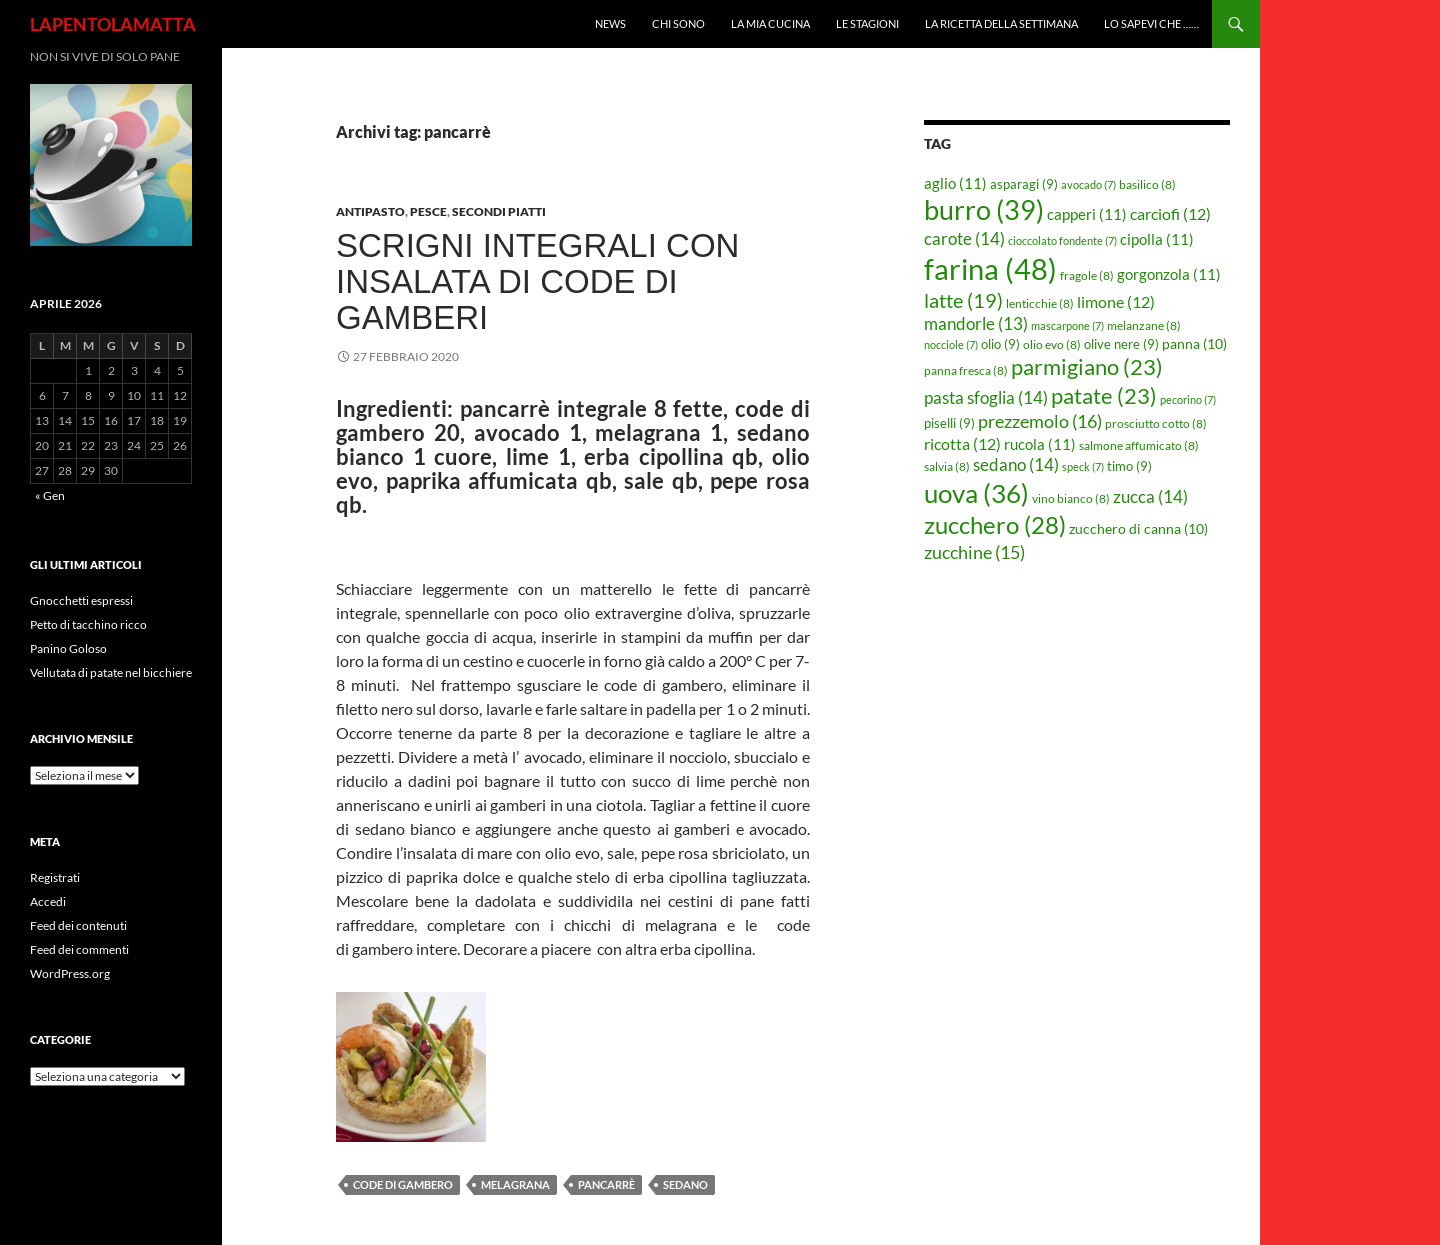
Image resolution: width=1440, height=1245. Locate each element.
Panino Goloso (68, 648)
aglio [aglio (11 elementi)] (955, 183)
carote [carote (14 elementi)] (964, 238)
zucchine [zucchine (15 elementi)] (974, 552)
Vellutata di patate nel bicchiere (111, 672)
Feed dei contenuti (78, 925)
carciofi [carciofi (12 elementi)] (1170, 214)
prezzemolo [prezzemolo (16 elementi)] (1040, 421)
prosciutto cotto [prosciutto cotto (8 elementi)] (1156, 423)
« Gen (50, 495)
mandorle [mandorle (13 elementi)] (976, 324)
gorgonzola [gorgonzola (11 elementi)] (1169, 274)
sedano (685, 1184)
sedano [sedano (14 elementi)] (1016, 464)
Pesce (428, 211)
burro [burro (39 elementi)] (984, 209)
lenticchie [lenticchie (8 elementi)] (1040, 303)
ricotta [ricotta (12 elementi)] (962, 444)
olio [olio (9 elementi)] (1000, 344)
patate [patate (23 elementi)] (1104, 395)
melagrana (515, 1184)
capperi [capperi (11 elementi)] (1087, 214)
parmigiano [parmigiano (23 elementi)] (1087, 366)
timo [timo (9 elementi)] (1129, 466)
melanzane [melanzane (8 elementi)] (1144, 325)
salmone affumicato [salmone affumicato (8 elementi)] (1139, 445)
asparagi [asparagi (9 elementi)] (1024, 184)
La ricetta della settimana (1001, 23)
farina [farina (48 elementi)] (990, 268)
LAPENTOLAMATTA (113, 24)
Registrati (55, 877)
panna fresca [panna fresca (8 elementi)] (966, 370)
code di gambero (403, 1184)
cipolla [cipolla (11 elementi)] (1157, 239)
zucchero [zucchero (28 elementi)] (995, 524)
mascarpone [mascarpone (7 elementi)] (1067, 325)
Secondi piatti (499, 211)
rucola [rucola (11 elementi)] (1040, 444)
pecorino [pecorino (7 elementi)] (1188, 399)
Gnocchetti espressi (81, 600)
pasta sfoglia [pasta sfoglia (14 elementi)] (986, 397)
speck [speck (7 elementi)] (1083, 466)
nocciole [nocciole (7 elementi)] (951, 344)
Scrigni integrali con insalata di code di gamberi (537, 281)
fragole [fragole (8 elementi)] (1087, 275)
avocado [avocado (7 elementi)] (1088, 184)
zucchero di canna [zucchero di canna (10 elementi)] (1138, 528)
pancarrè (606, 1184)
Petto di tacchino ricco (88, 624)
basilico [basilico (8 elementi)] (1147, 184)
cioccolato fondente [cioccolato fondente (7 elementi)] (1062, 240)
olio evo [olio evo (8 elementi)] (1052, 344)
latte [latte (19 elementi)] (963, 300)
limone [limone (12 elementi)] (1116, 302)
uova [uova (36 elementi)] (976, 493)
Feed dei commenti (79, 949)
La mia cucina (770, 23)
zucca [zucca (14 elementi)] (1150, 496)
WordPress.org (70, 973)
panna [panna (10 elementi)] (1194, 343)
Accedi (48, 901)
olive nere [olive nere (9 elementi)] (1121, 344)
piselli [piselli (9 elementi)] (949, 423)
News (610, 23)
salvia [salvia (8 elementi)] (947, 466)
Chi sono (678, 23)
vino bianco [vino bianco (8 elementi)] (1071, 498)
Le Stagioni (867, 23)
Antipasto (370, 211)
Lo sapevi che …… (1151, 23)
